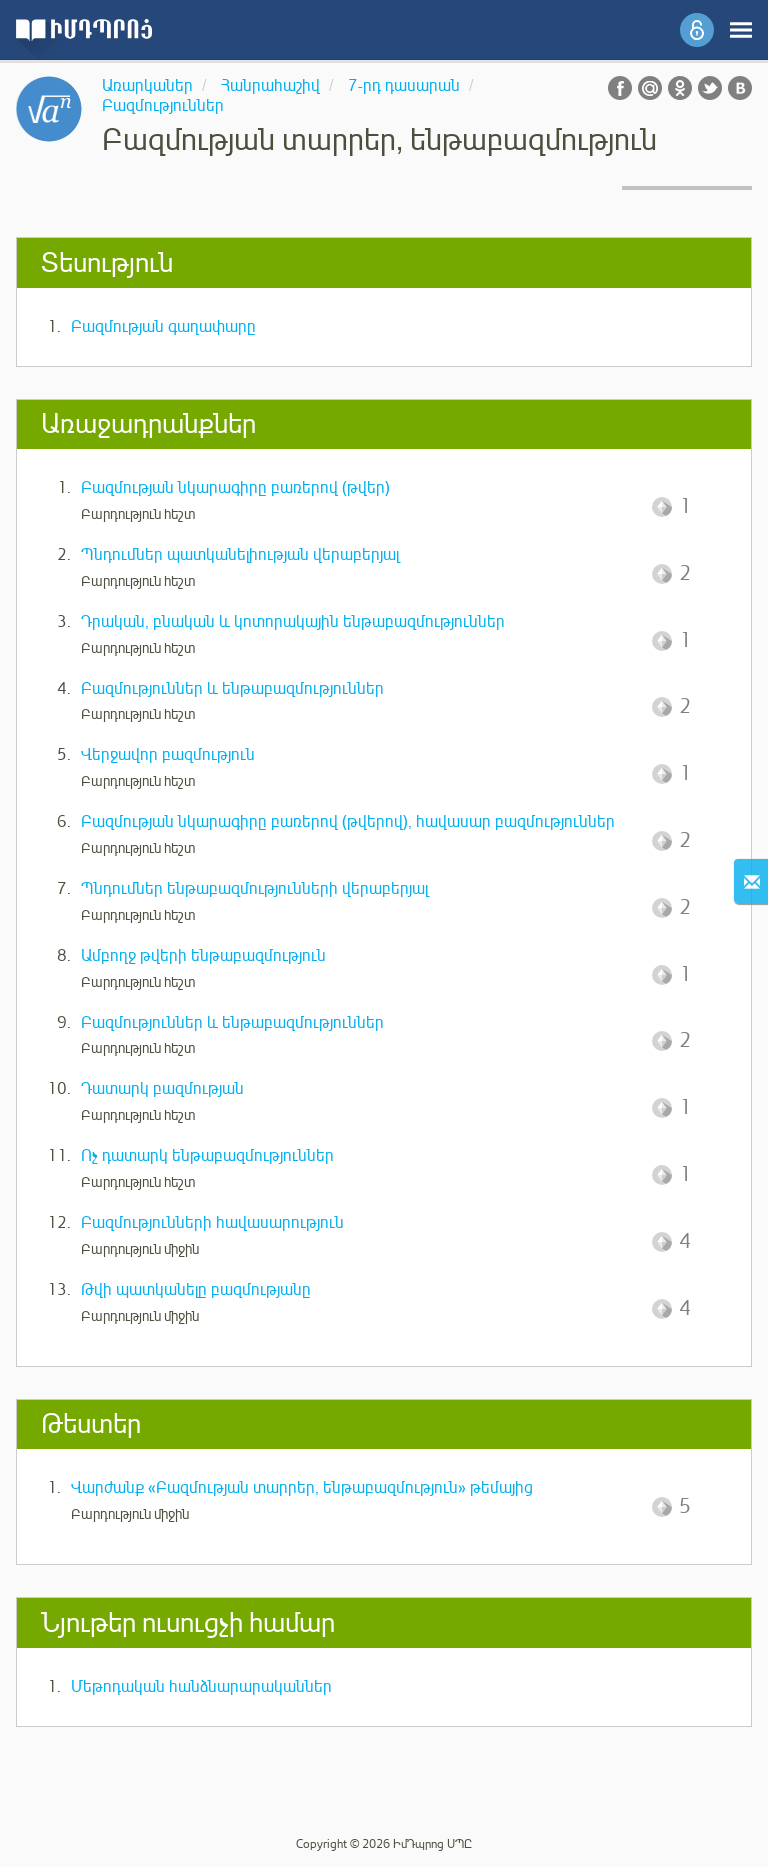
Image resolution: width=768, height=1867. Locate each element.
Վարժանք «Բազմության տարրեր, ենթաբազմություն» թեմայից (302, 1488)
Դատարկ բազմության (162, 1089)
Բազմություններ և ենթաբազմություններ (232, 689)
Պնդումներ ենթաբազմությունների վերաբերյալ (254, 889)
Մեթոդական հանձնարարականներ (201, 1687)
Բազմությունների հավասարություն (212, 1223)
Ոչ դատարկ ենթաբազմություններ (207, 1156)
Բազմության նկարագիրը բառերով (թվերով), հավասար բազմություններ (348, 822)
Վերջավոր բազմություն (168, 755)
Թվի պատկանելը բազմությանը (196, 1290)
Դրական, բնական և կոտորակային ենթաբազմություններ (293, 622)
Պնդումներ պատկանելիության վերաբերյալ (240, 555)
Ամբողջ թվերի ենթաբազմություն (203, 956)
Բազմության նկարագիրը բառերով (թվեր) (235, 488)
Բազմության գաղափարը (163, 327)
